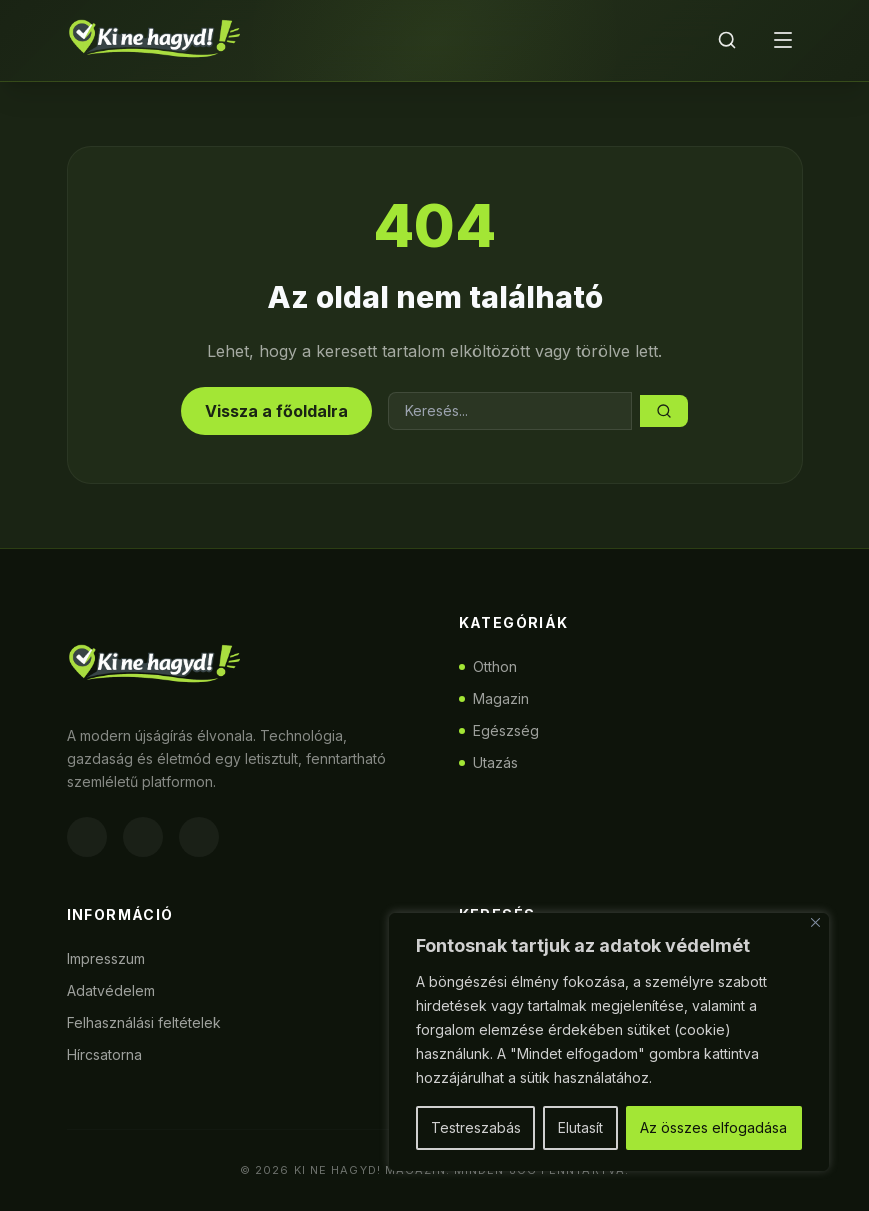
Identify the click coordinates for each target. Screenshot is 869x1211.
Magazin (494, 698)
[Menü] (783, 40)
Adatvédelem (111, 990)
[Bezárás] (815, 922)
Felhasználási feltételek (144, 1022)
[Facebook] (87, 837)
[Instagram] (143, 837)
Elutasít (580, 1127)
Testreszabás (476, 1127)
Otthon (488, 666)
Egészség (499, 730)
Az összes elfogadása (713, 1127)
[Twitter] (199, 837)
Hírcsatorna (104, 1054)
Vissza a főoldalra (276, 411)
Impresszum (106, 958)
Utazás (488, 762)
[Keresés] (727, 40)
